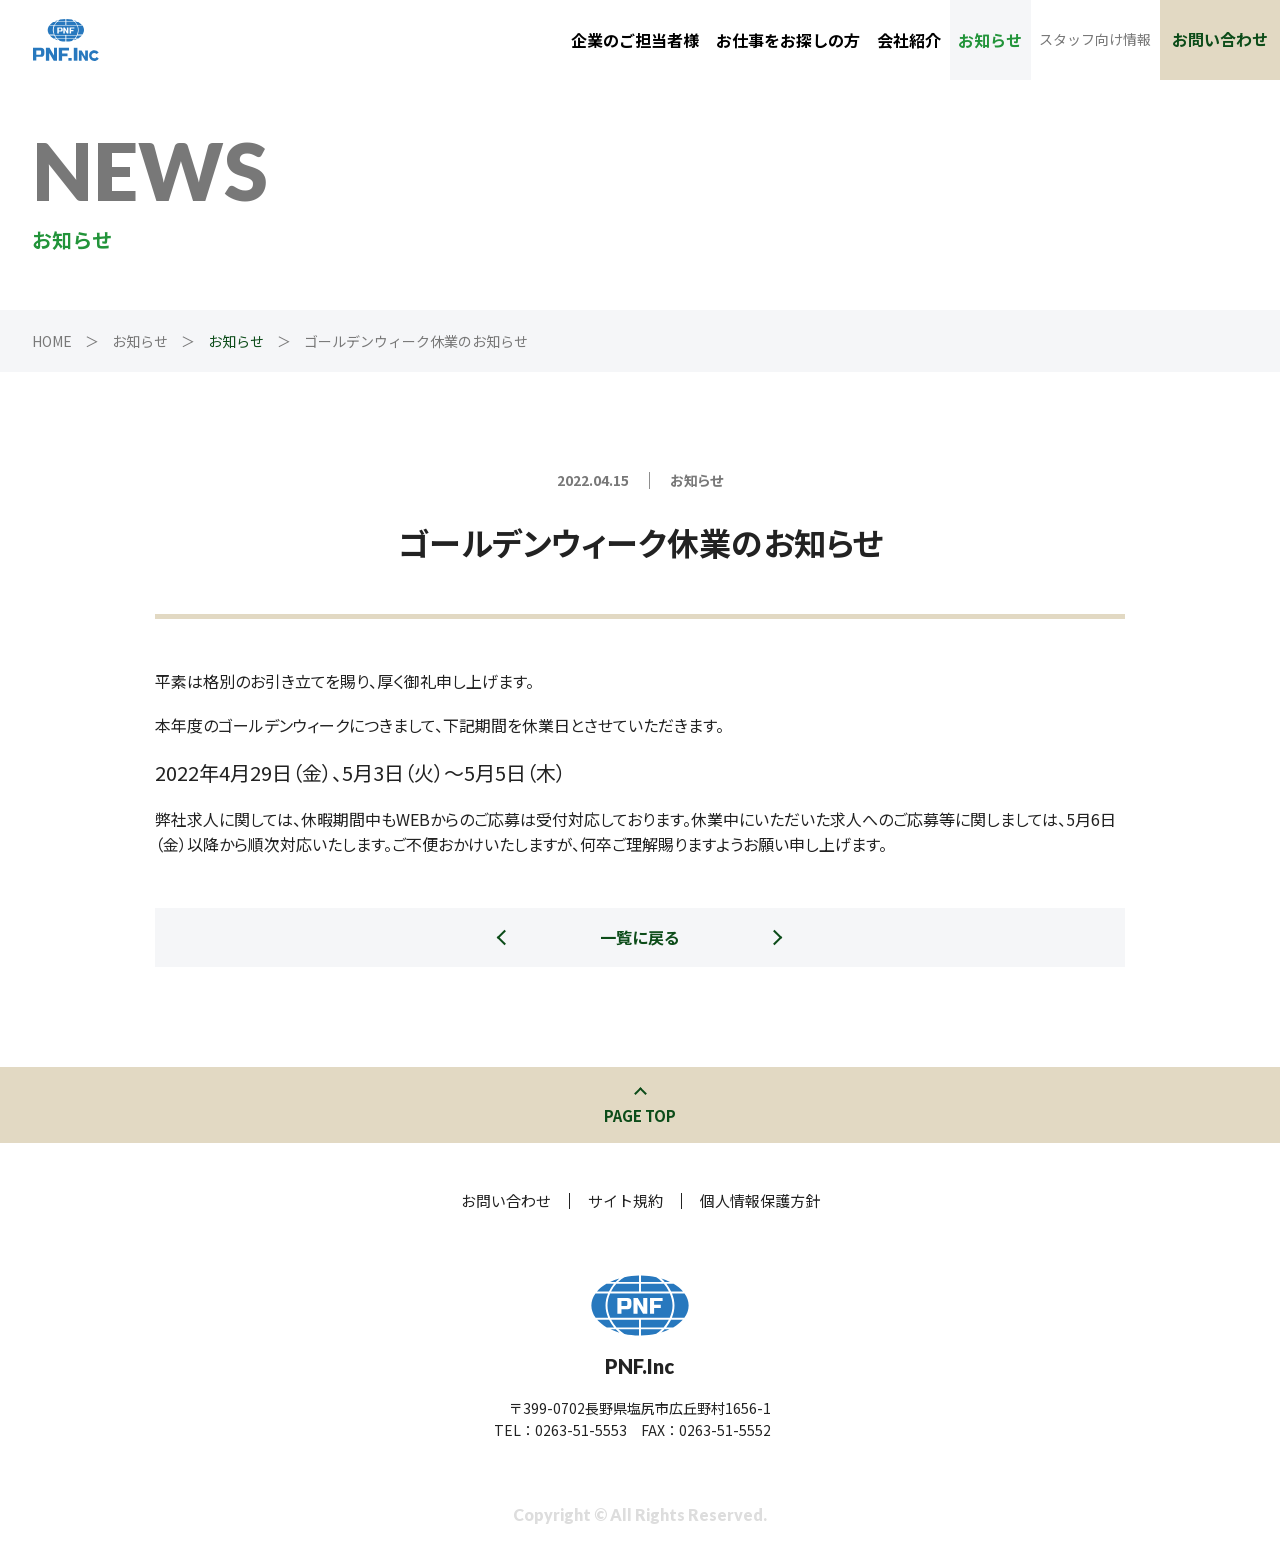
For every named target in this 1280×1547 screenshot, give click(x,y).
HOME (52, 341)
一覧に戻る (640, 937)
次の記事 (775, 1010)
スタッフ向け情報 (1095, 39)
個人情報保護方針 (760, 1200)
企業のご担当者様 (635, 40)
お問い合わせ (1220, 39)
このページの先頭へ (640, 1093)
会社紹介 (909, 40)
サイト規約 (625, 1200)
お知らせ (990, 40)
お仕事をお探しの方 (788, 40)
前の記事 (505, 1010)
